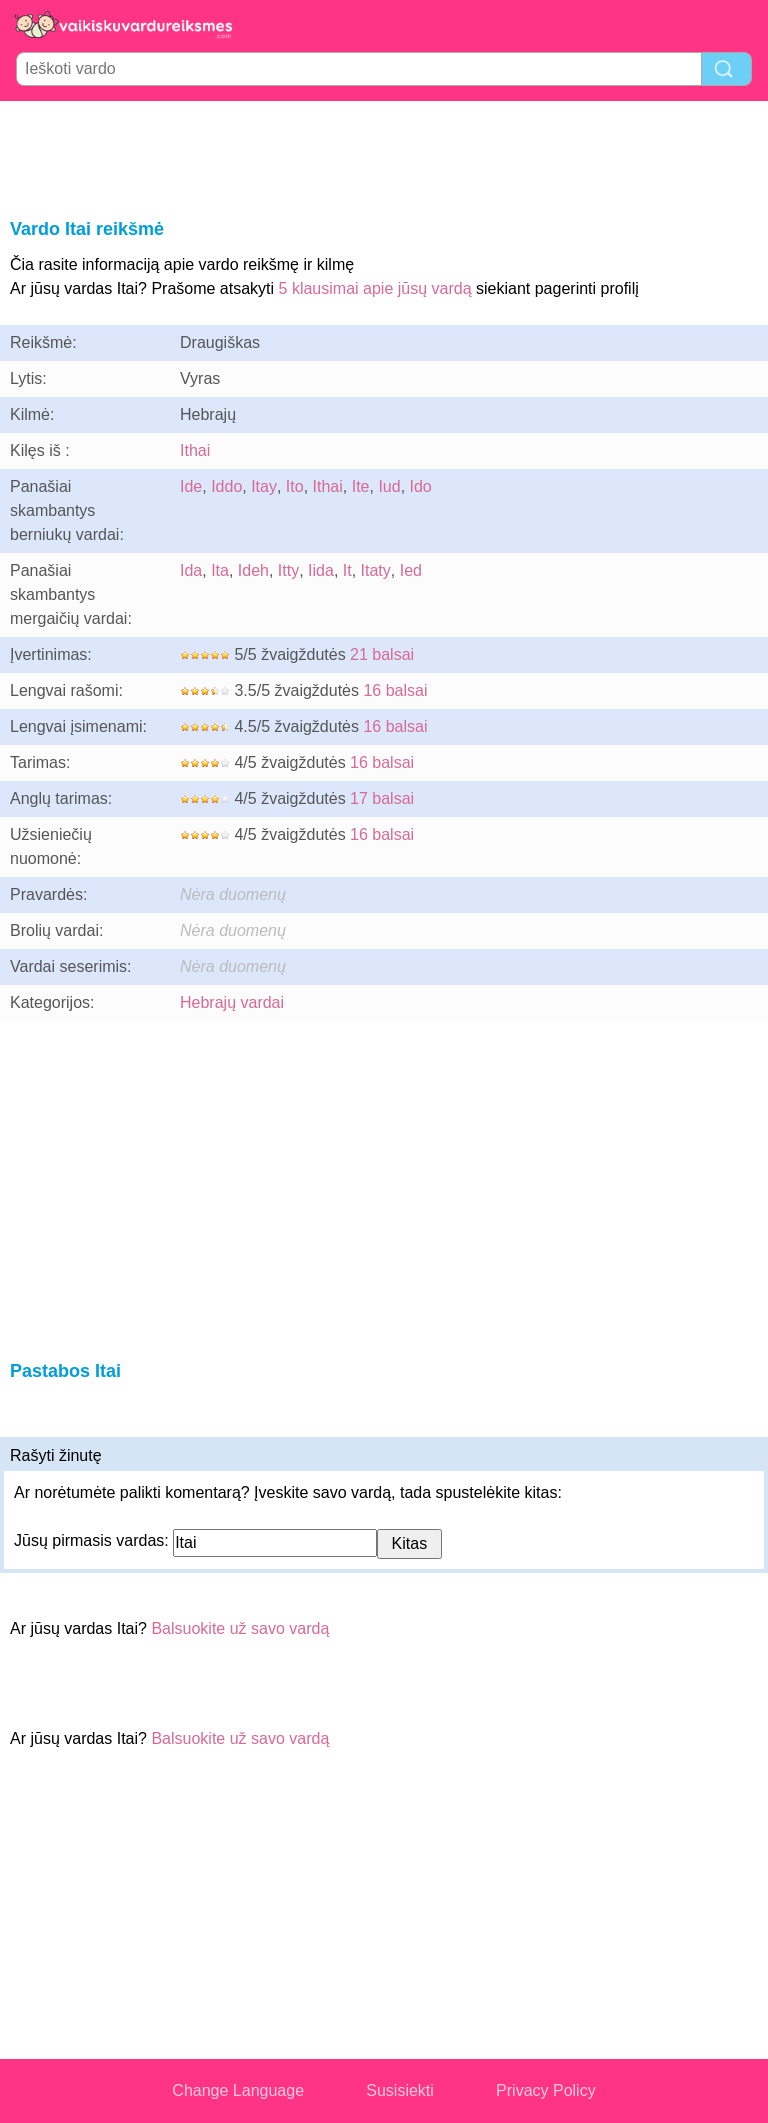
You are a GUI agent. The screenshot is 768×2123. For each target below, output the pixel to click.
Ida (191, 570)
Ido (421, 486)
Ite (361, 486)
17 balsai (382, 798)
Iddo (226, 486)
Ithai (195, 450)
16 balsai (395, 690)
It (347, 570)
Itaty (376, 570)
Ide (191, 486)
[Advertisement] (384, 156)
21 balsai (382, 654)
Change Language (238, 2090)
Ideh (253, 570)
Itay (264, 486)
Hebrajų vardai (232, 1002)
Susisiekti (400, 2090)
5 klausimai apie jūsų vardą (375, 288)
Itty (288, 570)
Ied (411, 570)
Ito (295, 486)
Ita (220, 570)
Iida (321, 570)
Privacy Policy (546, 2090)
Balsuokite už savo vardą (240, 1628)
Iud (389, 486)
